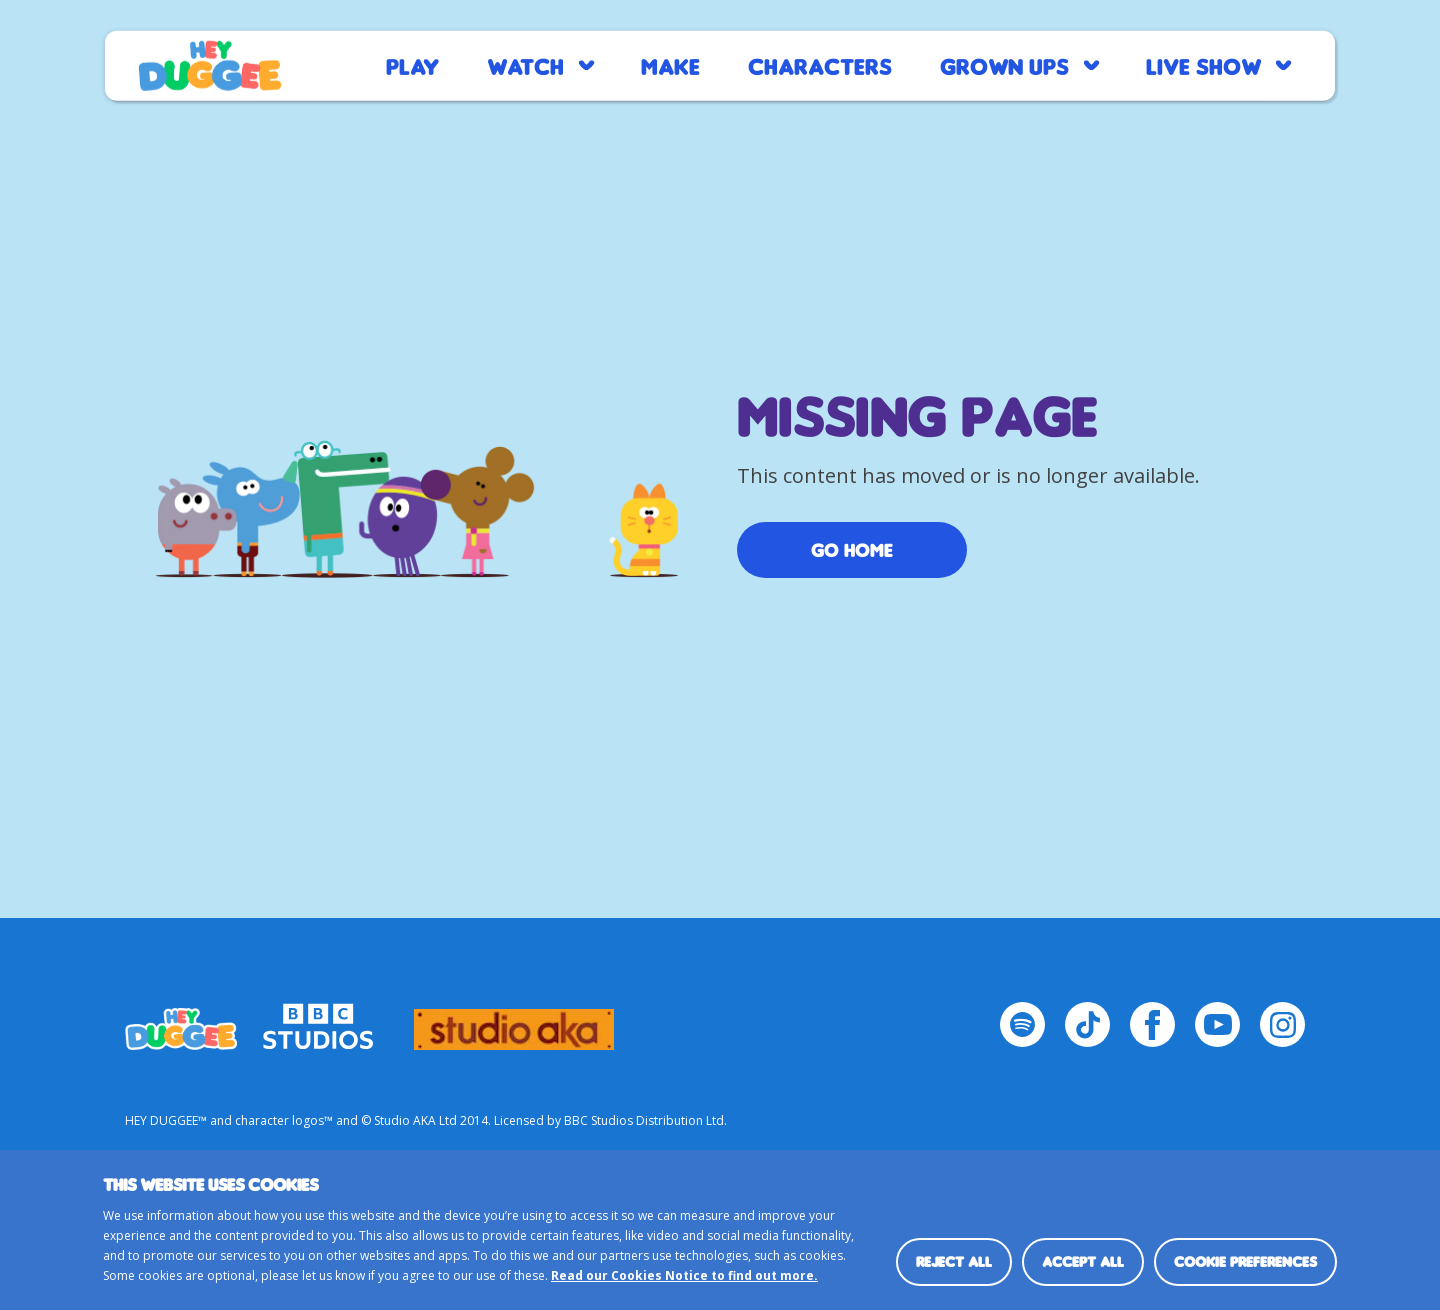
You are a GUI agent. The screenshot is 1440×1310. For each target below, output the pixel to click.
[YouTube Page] (1217, 1024)
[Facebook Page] (1152, 1024)
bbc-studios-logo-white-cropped (318, 1020)
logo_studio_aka (514, 1020)
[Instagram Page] (1282, 1024)
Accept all (1083, 1261)
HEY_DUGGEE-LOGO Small (181, 1020)
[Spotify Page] (1022, 1024)
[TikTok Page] (1087, 1024)
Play (412, 65)
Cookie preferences (1245, 1261)
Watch (525, 65)
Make (670, 65)
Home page (210, 66)
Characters (820, 65)
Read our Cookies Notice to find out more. (684, 1275)
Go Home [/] (852, 550)
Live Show (1203, 65)
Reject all (954, 1261)
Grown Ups (1004, 65)
